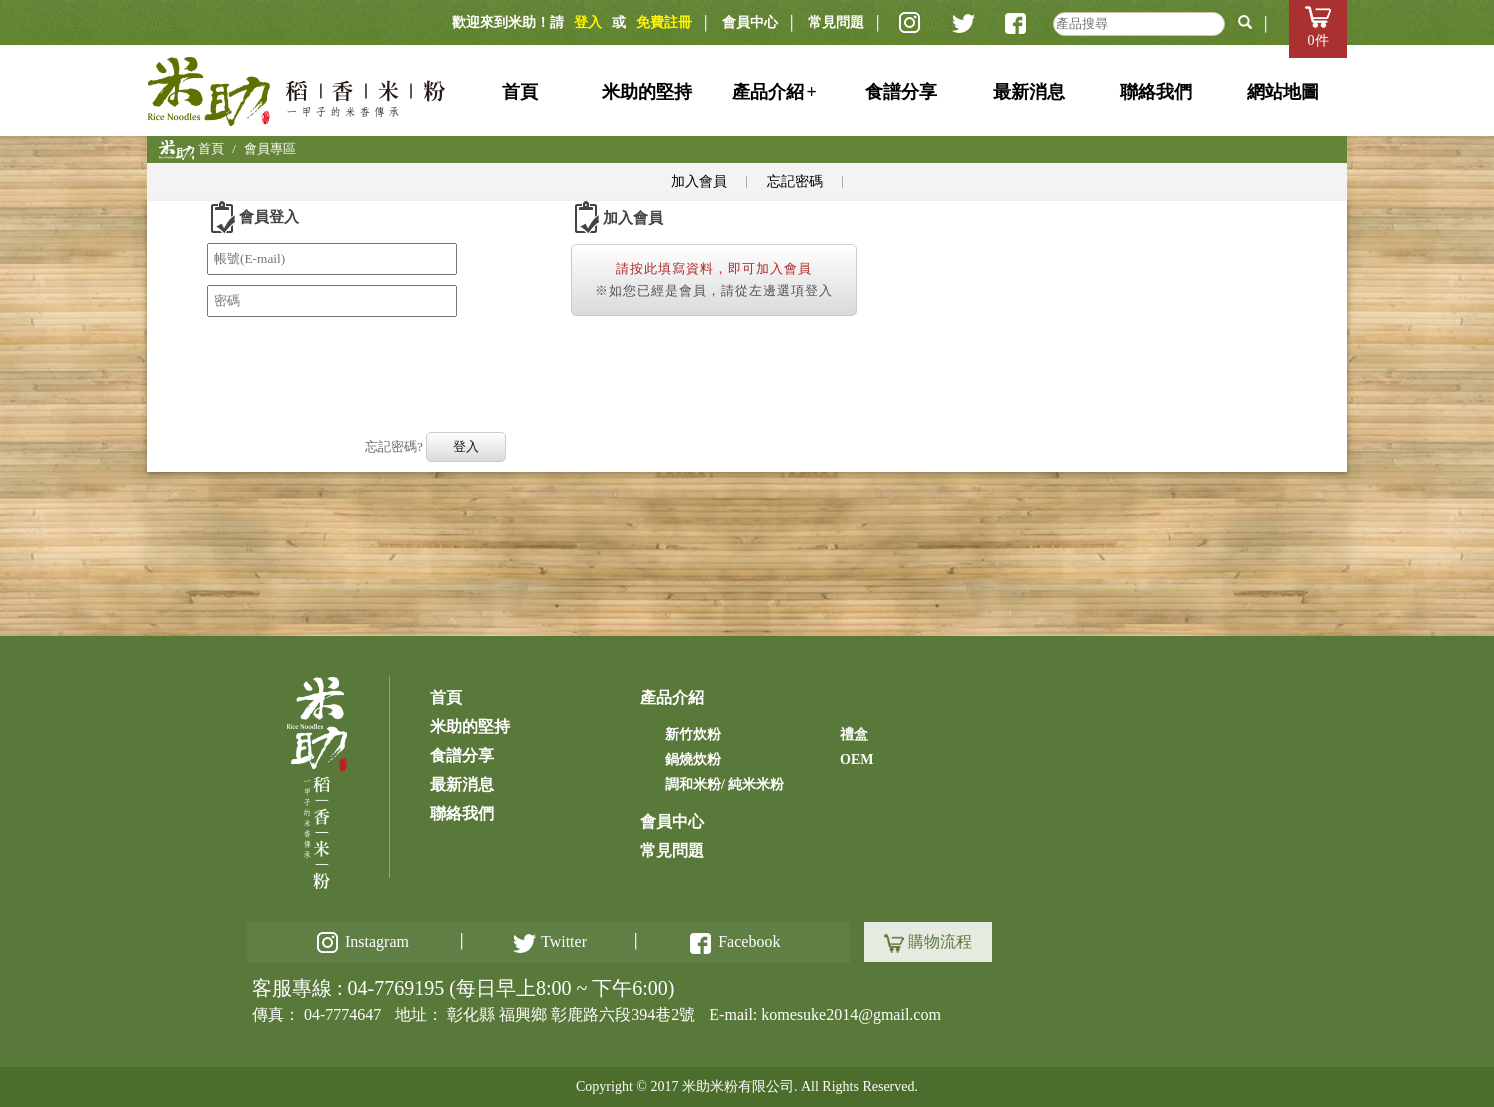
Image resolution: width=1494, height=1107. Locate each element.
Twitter (550, 941)
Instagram (365, 941)
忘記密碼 (795, 181)
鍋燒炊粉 (693, 759)
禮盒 (854, 734)
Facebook (735, 941)
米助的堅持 (647, 92)
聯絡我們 (1156, 92)
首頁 (520, 92)
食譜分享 (901, 92)
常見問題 (836, 22)
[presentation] (359, 366)
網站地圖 (1283, 92)
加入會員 (699, 181)
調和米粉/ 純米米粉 (724, 784)
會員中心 (750, 22)
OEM (856, 759)
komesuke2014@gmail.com (851, 1014)
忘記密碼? (394, 446)
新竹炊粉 (693, 734)
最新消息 (1029, 92)
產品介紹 (774, 92)
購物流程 (928, 943)
